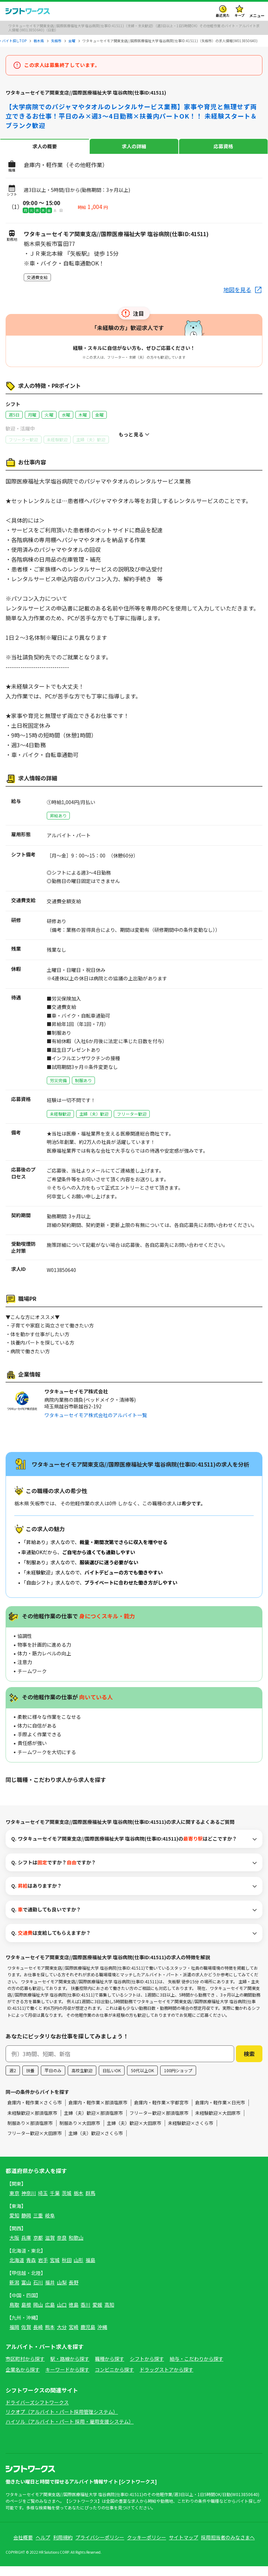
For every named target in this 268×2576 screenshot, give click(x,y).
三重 (38, 2225)
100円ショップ (178, 2080)
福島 (90, 2269)
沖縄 (102, 2336)
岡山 (38, 2314)
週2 (12, 2080)
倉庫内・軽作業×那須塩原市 (97, 2112)
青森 (31, 2269)
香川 (85, 2314)
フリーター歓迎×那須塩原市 (158, 2122)
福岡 (14, 2336)
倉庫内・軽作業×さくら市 (34, 2112)
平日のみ (53, 2080)
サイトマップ (183, 2547)
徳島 (74, 2314)
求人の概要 (44, 146)
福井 (50, 2292)
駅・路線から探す (69, 2368)
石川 (38, 2292)
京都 (38, 2247)
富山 (26, 2292)
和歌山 (76, 2247)
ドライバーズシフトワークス (37, 2411)
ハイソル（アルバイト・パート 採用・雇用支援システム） (70, 2430)
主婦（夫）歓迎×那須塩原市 (93, 2122)
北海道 (16, 2269)
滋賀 (50, 2247)
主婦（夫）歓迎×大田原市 (134, 2132)
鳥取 (14, 2314)
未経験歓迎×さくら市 (190, 2132)
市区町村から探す (25, 2368)
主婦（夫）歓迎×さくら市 (95, 2143)
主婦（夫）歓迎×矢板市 (154, 1791)
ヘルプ (43, 2547)
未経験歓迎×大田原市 (217, 2122)
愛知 (14, 2225)
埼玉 (43, 2202)
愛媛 (97, 2314)
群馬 (90, 2202)
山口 (62, 2314)
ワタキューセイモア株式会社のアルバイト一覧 (95, 1415)
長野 (74, 2292)
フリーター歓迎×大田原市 (34, 2143)
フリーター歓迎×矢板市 (217, 1791)
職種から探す (109, 2368)
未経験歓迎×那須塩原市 (32, 2122)
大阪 (14, 2247)
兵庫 (26, 2247)
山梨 (62, 2292)
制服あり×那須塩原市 (30, 2132)
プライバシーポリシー (99, 2547)
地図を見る (237, 289)
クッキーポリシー (146, 2547)
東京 (14, 2202)
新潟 (14, 2292)
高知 (109, 2314)
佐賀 (26, 2336)
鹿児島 (88, 2336)
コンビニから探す (114, 2378)
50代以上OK (142, 2080)
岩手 (43, 2269)
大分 (62, 2336)
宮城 (55, 2269)
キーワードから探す (67, 2378)
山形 (78, 2269)
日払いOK (112, 2080)
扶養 (30, 2080)
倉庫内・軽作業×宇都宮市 (161, 2112)
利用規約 (63, 2547)
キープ (239, 15)
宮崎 (74, 2336)
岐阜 (50, 2225)
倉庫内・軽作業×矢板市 (32, 1791)
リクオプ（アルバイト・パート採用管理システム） (62, 2421)
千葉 (55, 2202)
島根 (26, 2314)
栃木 (78, 2202)
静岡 (26, 2225)
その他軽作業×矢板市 (93, 1791)
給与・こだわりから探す (196, 2368)
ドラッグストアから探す (166, 2378)
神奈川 (28, 2202)
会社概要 (23, 2547)
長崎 (38, 2336)
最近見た (223, 15)
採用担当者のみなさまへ (228, 2547)
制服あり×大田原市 (79, 2132)
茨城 (67, 2202)
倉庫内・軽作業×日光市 (220, 2112)
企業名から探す (23, 2378)
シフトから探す (147, 2368)
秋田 (67, 2269)
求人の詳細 (134, 146)
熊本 (50, 2336)
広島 (50, 2314)
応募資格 (223, 146)
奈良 (62, 2247)
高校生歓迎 (82, 2080)
